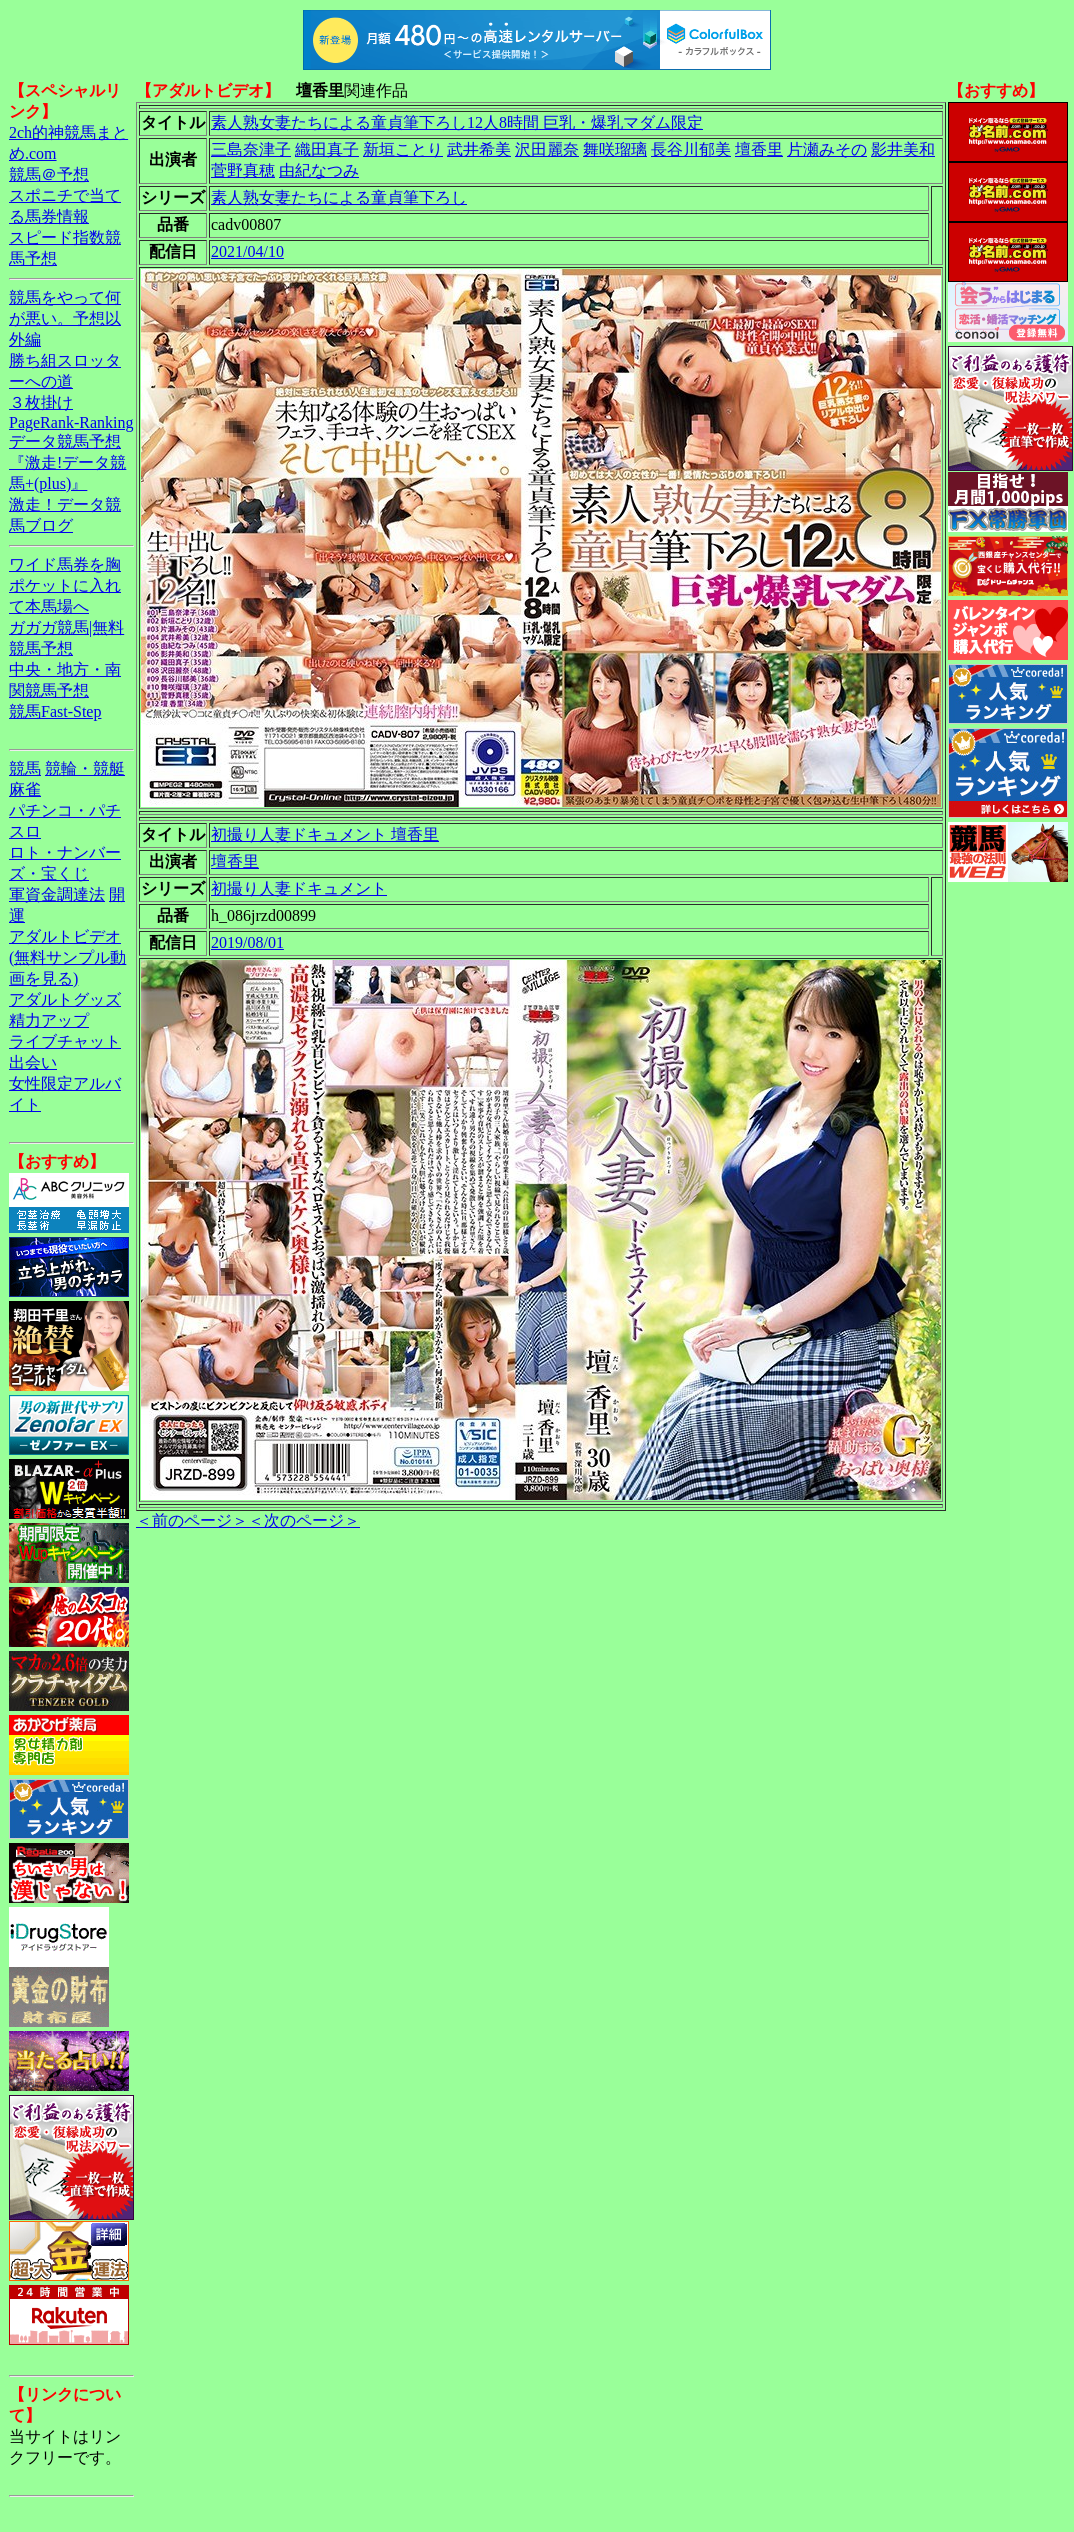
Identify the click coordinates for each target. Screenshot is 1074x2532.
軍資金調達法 (57, 894)
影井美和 (903, 149)
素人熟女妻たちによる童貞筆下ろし (339, 197)
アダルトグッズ (65, 999)
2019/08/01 (247, 942)
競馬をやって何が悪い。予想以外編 (65, 318)
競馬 (25, 768)
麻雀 (25, 789)
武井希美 (479, 149)
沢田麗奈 (547, 149)
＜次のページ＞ (304, 1520)
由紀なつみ (319, 170)
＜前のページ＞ (192, 1520)
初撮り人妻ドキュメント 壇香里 (325, 834)
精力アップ (49, 1020)
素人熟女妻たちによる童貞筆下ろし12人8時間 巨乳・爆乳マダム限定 (457, 122)
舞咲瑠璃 (615, 149)
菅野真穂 (243, 170)
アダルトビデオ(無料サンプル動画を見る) (67, 957)
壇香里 (759, 149)
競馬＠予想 (49, 174)
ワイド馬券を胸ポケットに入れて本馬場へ (65, 585)
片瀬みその (827, 149)
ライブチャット (65, 1041)
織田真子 (327, 149)
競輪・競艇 (85, 768)
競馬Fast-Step (55, 711)
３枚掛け (41, 402)
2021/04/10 (247, 251)
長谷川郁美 (691, 149)
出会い (33, 1062)
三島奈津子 (251, 149)
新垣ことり (403, 149)
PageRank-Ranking (71, 422)
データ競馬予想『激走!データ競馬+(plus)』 (67, 462)
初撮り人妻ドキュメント (299, 888)
